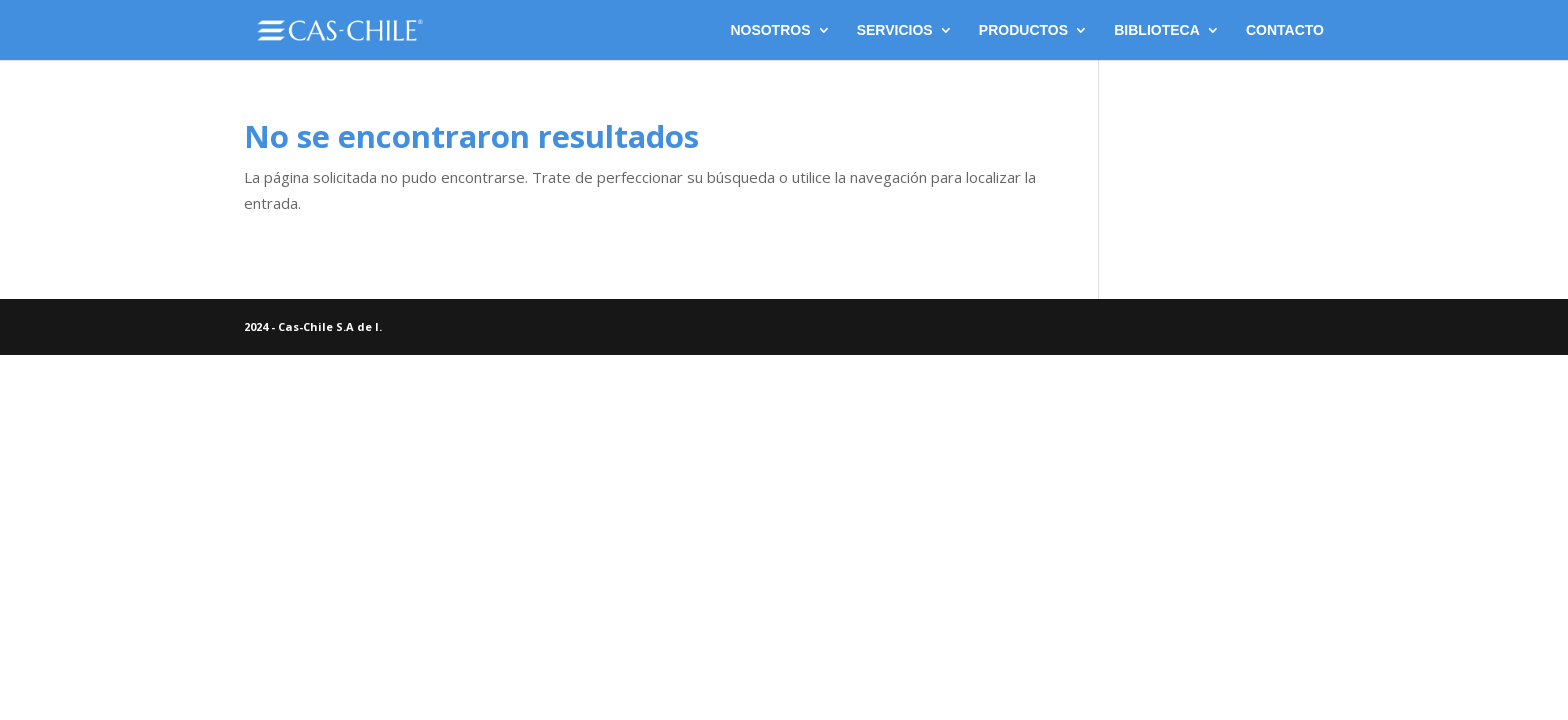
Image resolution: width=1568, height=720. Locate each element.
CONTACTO (1285, 30)
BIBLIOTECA (1157, 30)
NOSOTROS (770, 30)
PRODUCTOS (1023, 30)
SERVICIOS (895, 30)
